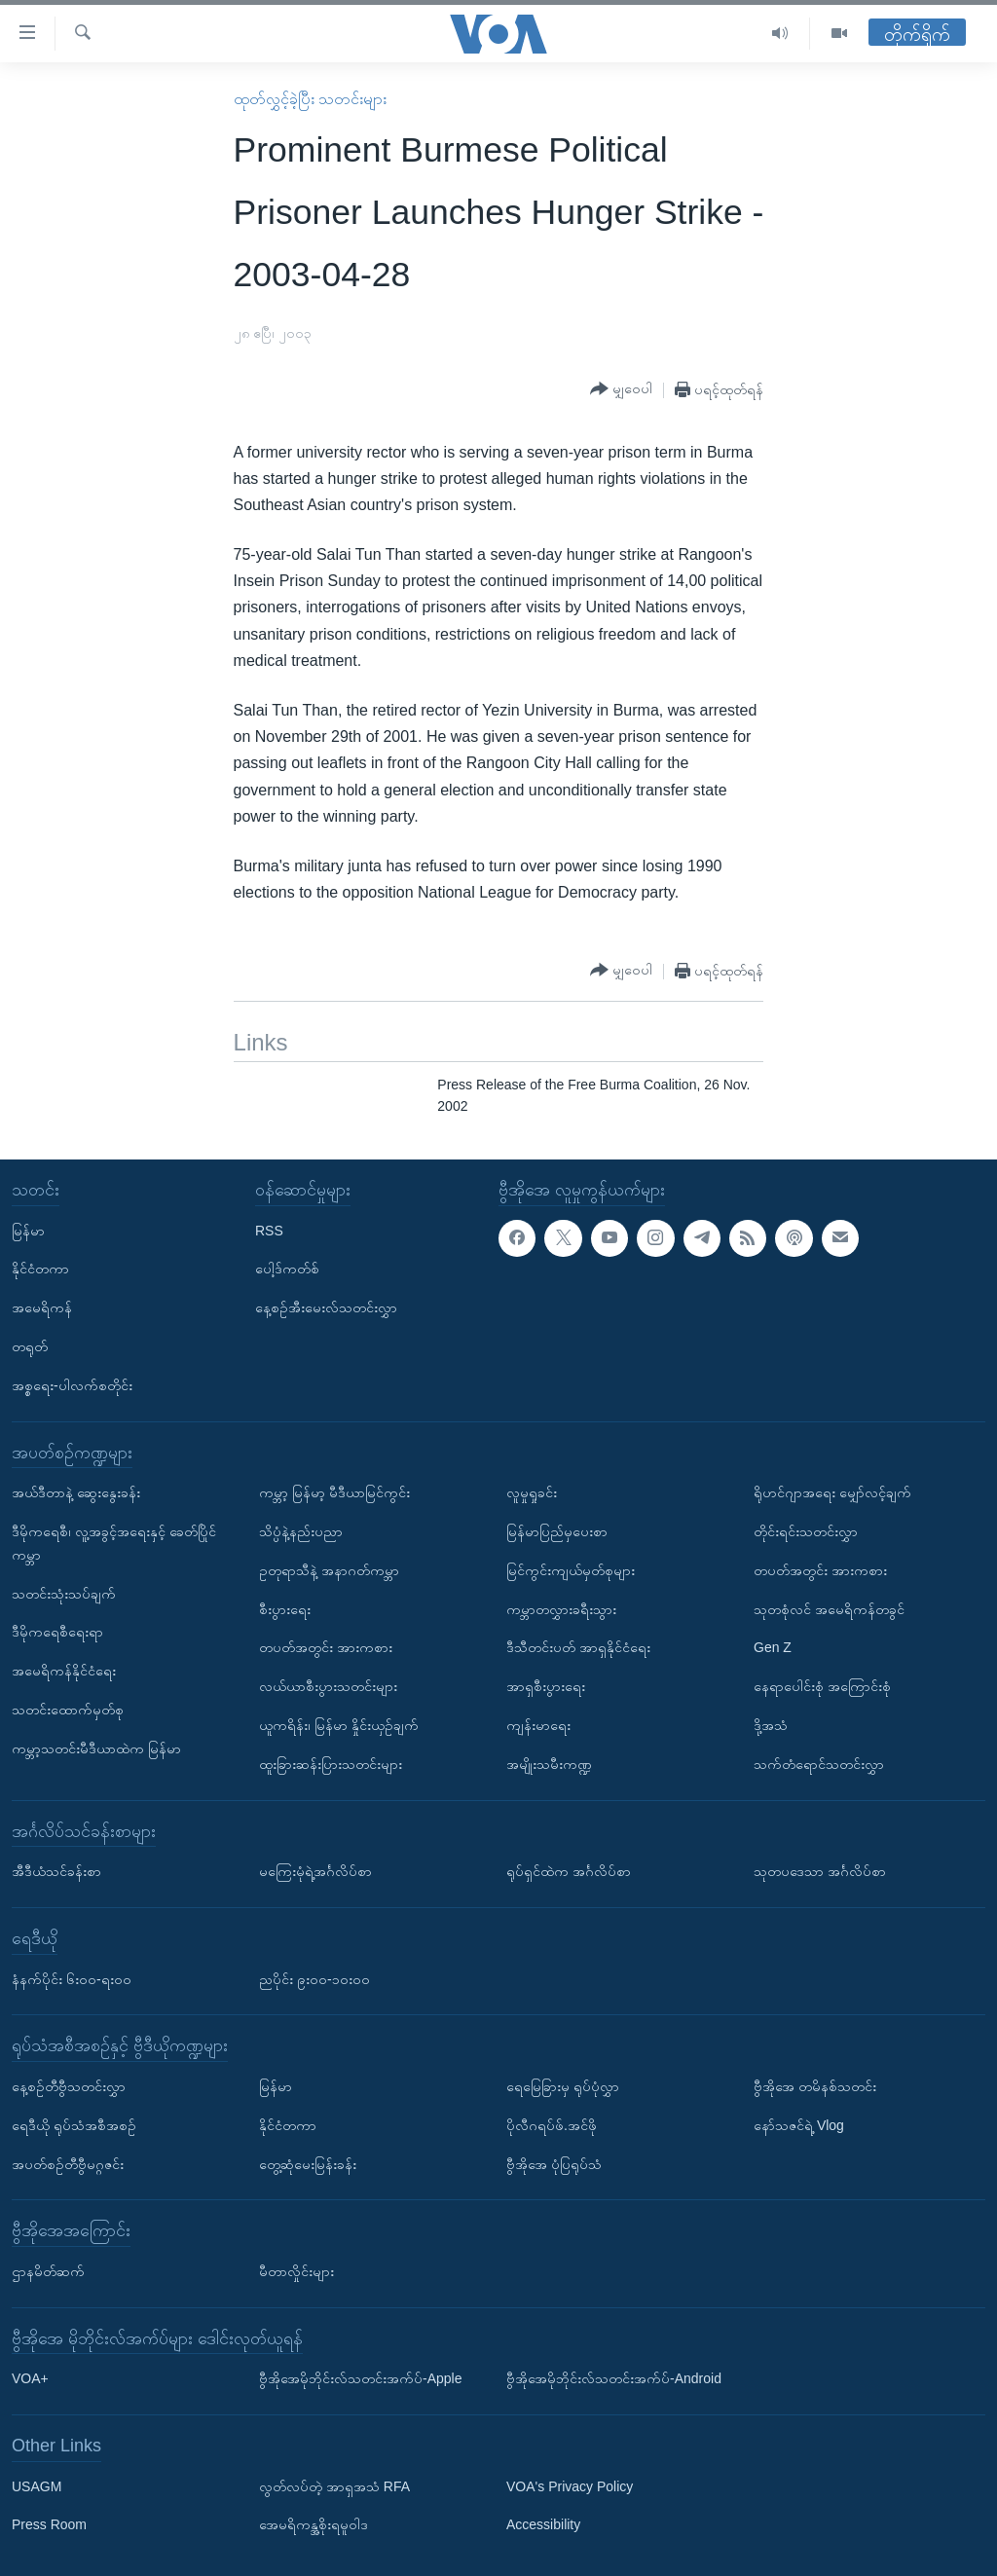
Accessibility (543, 2524)
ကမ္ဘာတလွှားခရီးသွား (561, 1608)
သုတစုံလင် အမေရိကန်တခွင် (829, 1608)
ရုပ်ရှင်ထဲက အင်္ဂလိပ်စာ (568, 1871)
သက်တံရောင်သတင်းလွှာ (819, 1764)
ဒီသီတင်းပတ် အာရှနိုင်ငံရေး (578, 1647)
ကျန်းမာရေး (538, 1725)
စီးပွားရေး (285, 1608)
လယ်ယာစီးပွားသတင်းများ (328, 1686)
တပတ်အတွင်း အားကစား (325, 1647)
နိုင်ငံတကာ (40, 1268)
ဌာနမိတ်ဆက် (48, 2271)
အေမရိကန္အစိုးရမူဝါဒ (313, 2524)
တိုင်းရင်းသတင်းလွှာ (806, 1531)
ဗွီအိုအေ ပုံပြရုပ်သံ (554, 2163)
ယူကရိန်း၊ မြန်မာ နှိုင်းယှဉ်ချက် (339, 1725)
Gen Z (773, 1647)
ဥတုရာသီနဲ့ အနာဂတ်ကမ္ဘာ (329, 1570)
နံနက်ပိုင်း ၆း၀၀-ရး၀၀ (71, 1978)
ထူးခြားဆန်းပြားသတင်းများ (330, 1764)
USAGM (36, 2485)
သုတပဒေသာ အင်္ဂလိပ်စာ (820, 1871)
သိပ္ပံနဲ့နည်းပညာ (301, 1531)
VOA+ (30, 2378)
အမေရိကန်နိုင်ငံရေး (64, 1670)
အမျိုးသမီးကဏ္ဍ (549, 1764)
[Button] (621, 389)
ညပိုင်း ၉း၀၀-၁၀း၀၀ (314, 1978)
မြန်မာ (28, 1229)
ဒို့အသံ (771, 1725)
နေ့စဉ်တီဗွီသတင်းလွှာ (69, 2086)
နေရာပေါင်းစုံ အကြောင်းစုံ (822, 1686)
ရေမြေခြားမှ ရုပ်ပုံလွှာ (562, 2086)
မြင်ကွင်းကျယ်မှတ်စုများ (570, 1570)
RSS (269, 1229)
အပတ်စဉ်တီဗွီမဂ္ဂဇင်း (68, 2163)
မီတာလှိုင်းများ (296, 2271)
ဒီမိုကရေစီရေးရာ (57, 1631)
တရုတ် (30, 1346)
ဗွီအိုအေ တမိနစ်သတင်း (815, 2086)
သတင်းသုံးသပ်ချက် (64, 1593)
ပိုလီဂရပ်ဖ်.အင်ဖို (551, 2124)
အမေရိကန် (42, 1307)
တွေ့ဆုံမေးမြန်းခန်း (307, 2163)
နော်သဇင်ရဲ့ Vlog (799, 2124)
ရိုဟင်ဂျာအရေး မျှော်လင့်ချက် (832, 1492)
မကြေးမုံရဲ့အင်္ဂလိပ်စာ (315, 1871)
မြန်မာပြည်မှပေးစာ (557, 1531)
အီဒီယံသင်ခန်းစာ (56, 1871)
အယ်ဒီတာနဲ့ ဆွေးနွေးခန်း (76, 1492)
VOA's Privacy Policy (569, 2485)
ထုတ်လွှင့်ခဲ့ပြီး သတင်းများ (310, 99)
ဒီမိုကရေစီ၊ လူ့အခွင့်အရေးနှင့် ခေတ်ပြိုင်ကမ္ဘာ (114, 1543)
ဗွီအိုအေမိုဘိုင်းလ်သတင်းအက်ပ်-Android (613, 2378)
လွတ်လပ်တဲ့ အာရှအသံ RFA (334, 2485)
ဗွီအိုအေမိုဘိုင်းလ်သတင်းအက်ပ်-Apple (360, 2378)
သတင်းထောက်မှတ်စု (68, 1709)
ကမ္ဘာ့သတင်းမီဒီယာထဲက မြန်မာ (96, 1748)
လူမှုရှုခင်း (531, 1492)
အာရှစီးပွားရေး (545, 1686)
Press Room (49, 2524)
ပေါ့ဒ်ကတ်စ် (287, 1268)
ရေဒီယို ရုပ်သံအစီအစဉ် (74, 2124)
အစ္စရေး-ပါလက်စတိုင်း (72, 1385)
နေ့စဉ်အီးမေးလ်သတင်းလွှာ (326, 1307)
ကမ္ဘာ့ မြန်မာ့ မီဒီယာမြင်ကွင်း (334, 1492)
